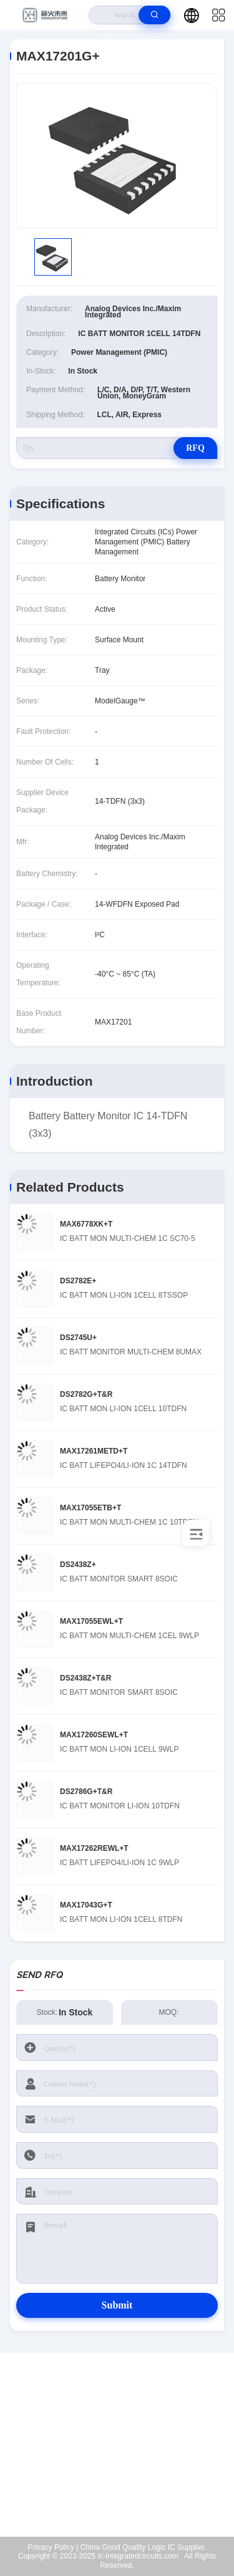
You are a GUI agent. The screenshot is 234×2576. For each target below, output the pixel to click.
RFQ (195, 448)
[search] (154, 15)
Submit (117, 2305)
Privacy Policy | (52, 2547)
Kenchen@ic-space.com (125, 2458)
